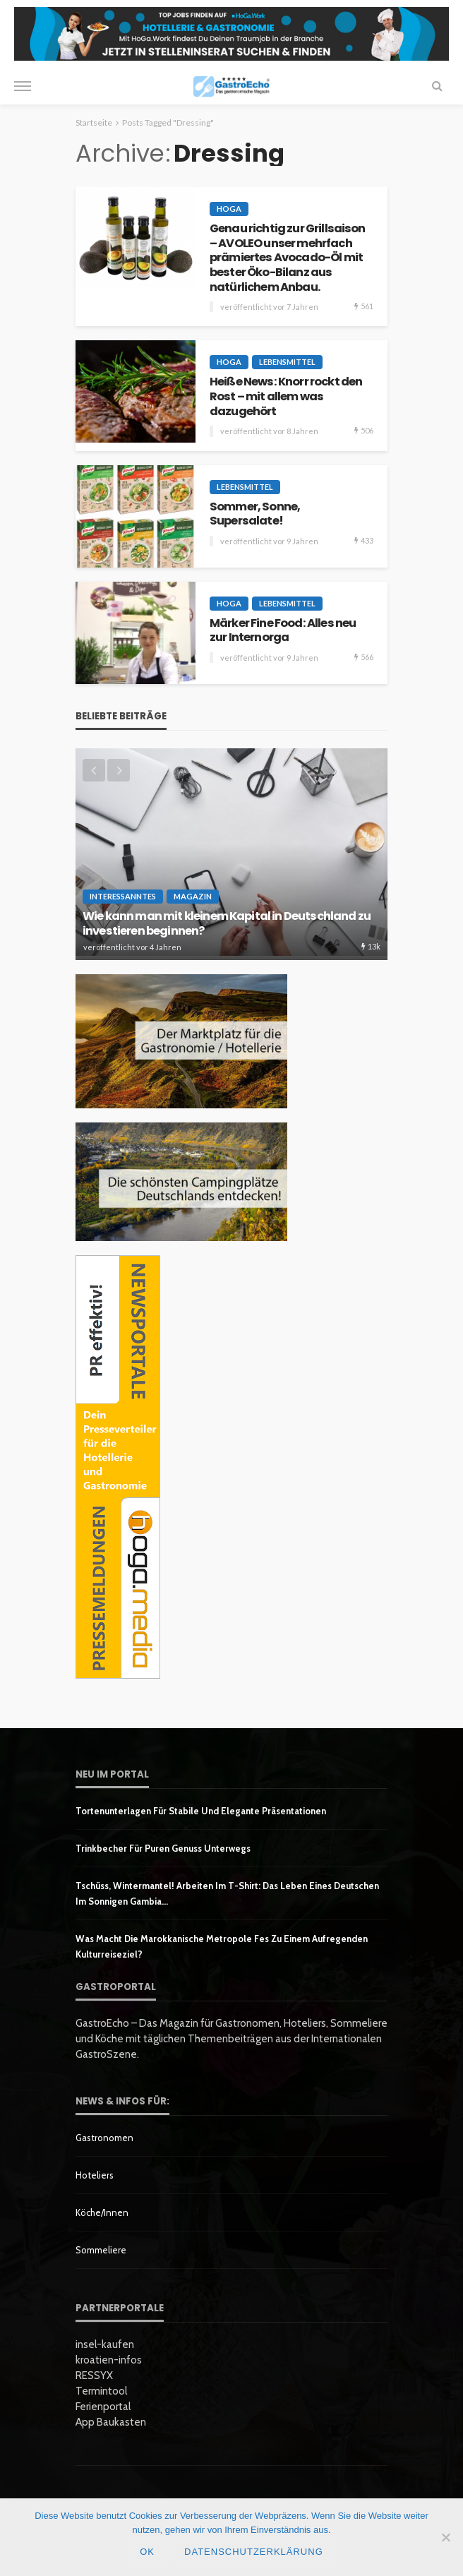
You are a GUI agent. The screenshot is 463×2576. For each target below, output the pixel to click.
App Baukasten (111, 2422)
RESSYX (94, 2375)
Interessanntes (123, 896)
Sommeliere (101, 2250)
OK (147, 2551)
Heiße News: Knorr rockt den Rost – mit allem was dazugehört (286, 397)
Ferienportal (103, 2406)
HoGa (229, 208)
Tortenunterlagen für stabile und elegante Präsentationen (201, 1810)
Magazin (193, 896)
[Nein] (445, 2537)
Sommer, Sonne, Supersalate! (255, 514)
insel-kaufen (105, 2344)
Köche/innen (102, 2212)
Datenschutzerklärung (253, 2551)
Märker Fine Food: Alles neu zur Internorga (283, 630)
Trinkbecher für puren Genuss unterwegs (163, 1848)
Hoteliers (95, 2175)
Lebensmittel (287, 361)
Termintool (101, 2391)
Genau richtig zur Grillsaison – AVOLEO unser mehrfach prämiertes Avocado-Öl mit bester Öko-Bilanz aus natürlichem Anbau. (288, 258)
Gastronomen (104, 2137)
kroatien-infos (109, 2360)
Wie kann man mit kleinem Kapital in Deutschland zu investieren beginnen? (227, 923)
